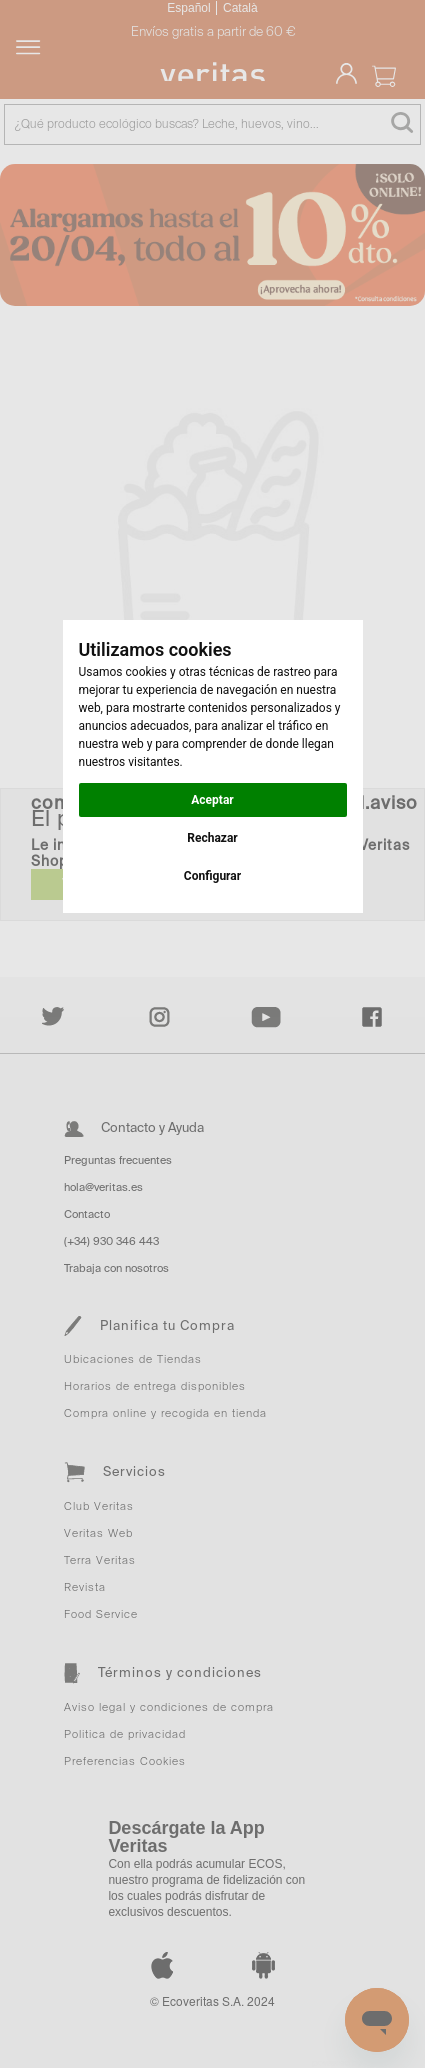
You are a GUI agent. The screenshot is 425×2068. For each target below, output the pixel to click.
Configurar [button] (212, 876)
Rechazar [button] (212, 838)
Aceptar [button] (212, 800)
